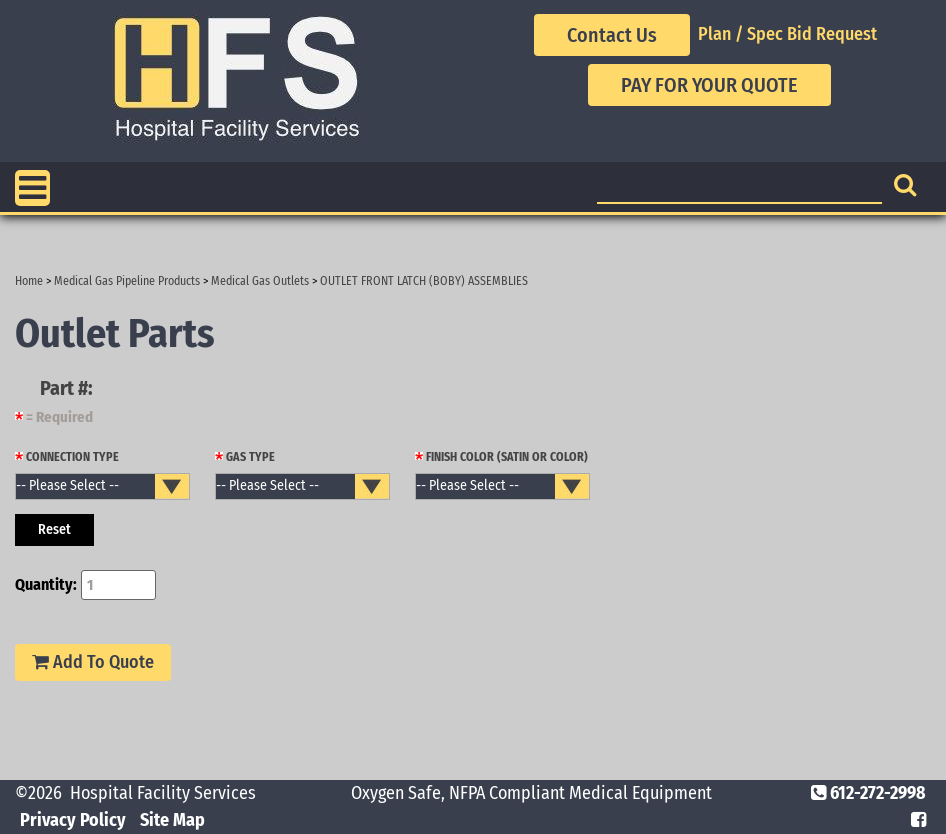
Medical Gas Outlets (260, 281)
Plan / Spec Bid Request (787, 34)
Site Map (172, 820)
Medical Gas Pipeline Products (127, 281)
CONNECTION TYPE (67, 457)
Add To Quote (93, 662)
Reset (54, 529)
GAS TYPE (245, 457)
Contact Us (612, 35)
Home (29, 281)
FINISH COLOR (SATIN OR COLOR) (501, 457)
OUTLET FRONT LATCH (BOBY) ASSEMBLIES (424, 281)
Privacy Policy (73, 820)
